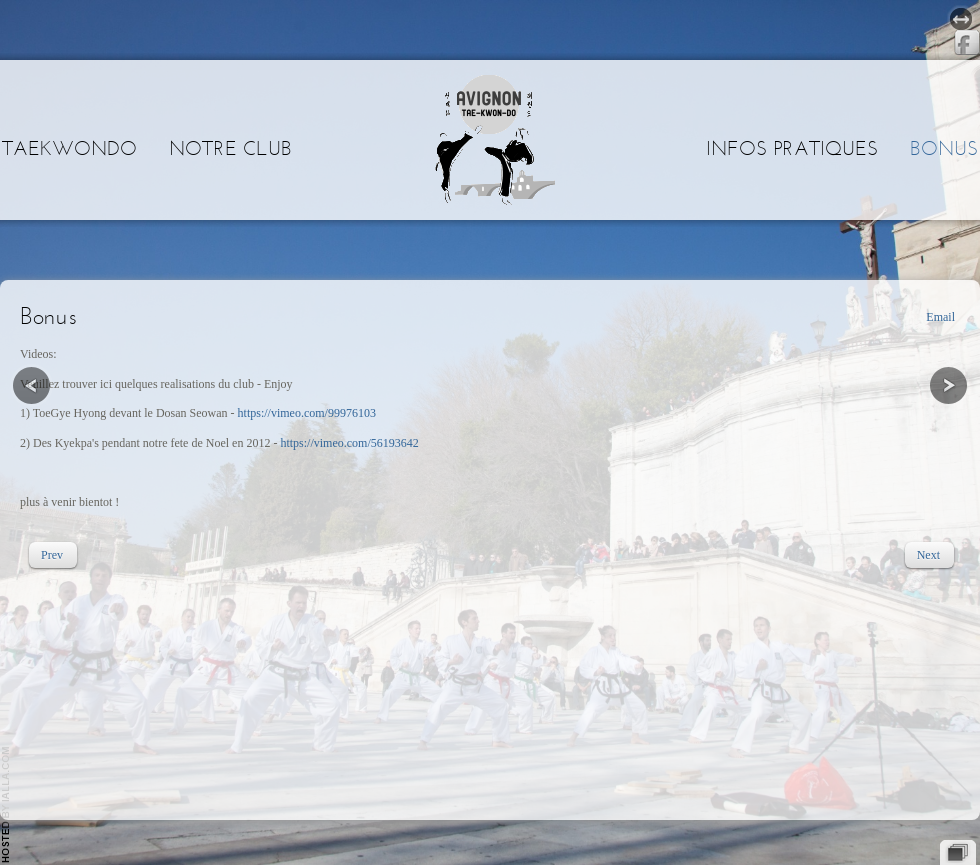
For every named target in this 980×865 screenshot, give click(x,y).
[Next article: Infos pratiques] (928, 555)
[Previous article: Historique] (52, 555)
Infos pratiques (792, 147)
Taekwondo (69, 147)
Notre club (230, 147)
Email (940, 317)
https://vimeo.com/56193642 (349, 443)
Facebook (967, 42)
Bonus (944, 147)
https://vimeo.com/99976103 (307, 413)
